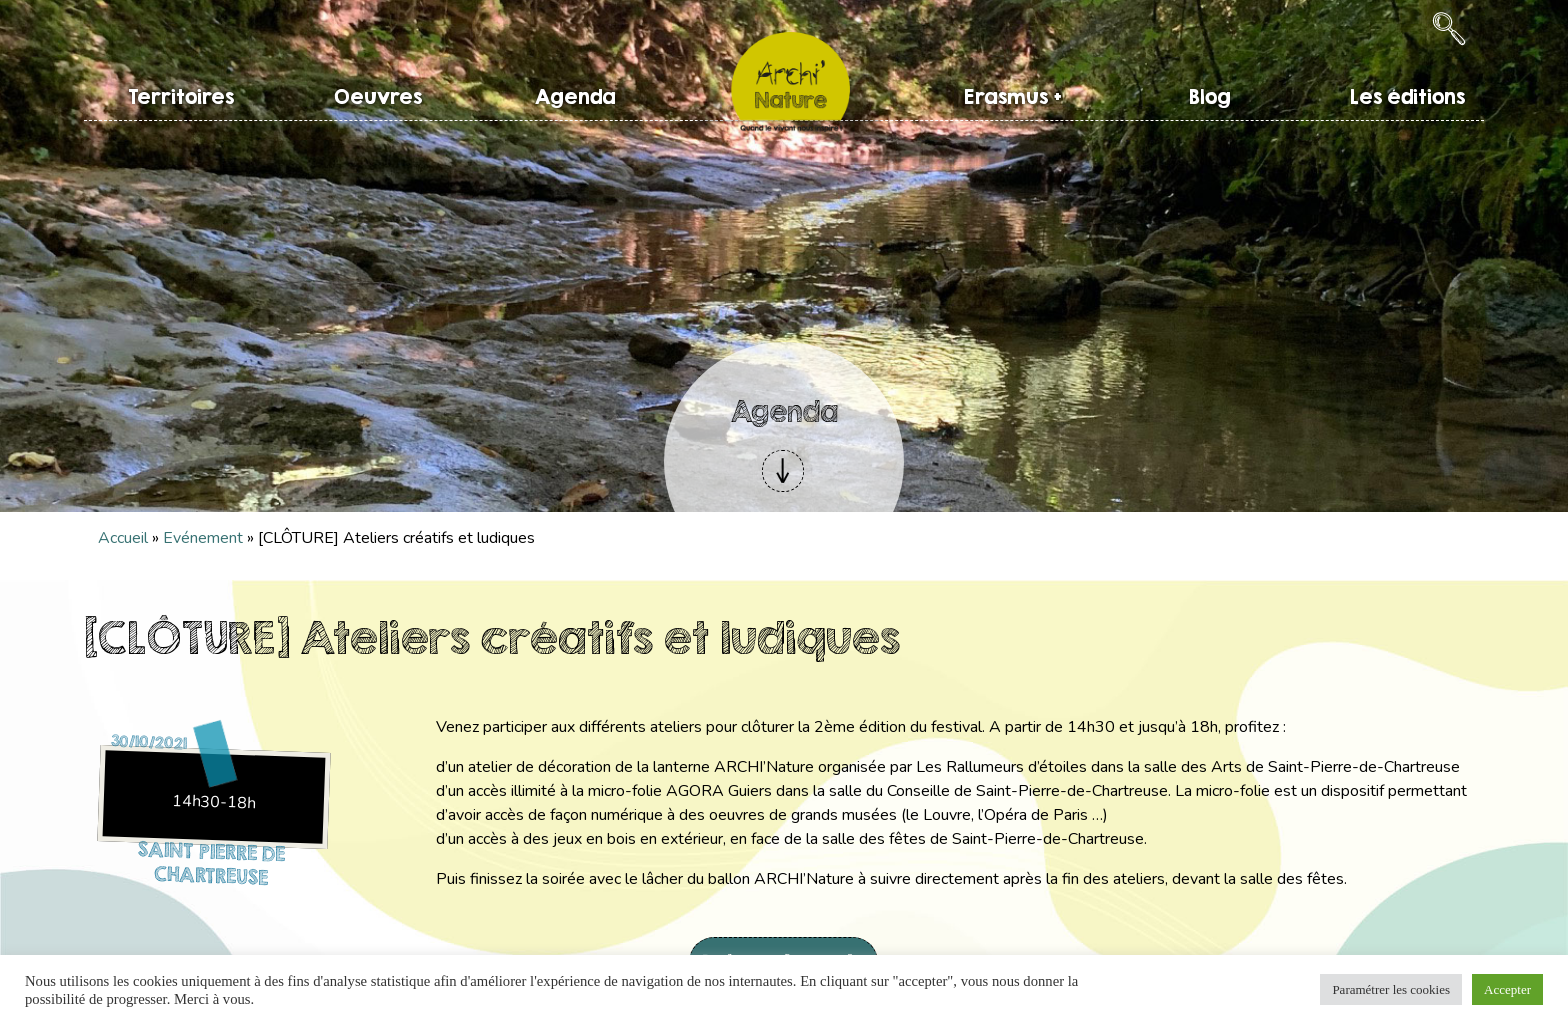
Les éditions (1407, 96)
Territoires (181, 96)
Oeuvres (378, 96)
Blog (1210, 96)
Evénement (203, 538)
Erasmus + (1013, 96)
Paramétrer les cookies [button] (1391, 989)
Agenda (575, 96)
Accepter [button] (1507, 989)
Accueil (123, 538)
